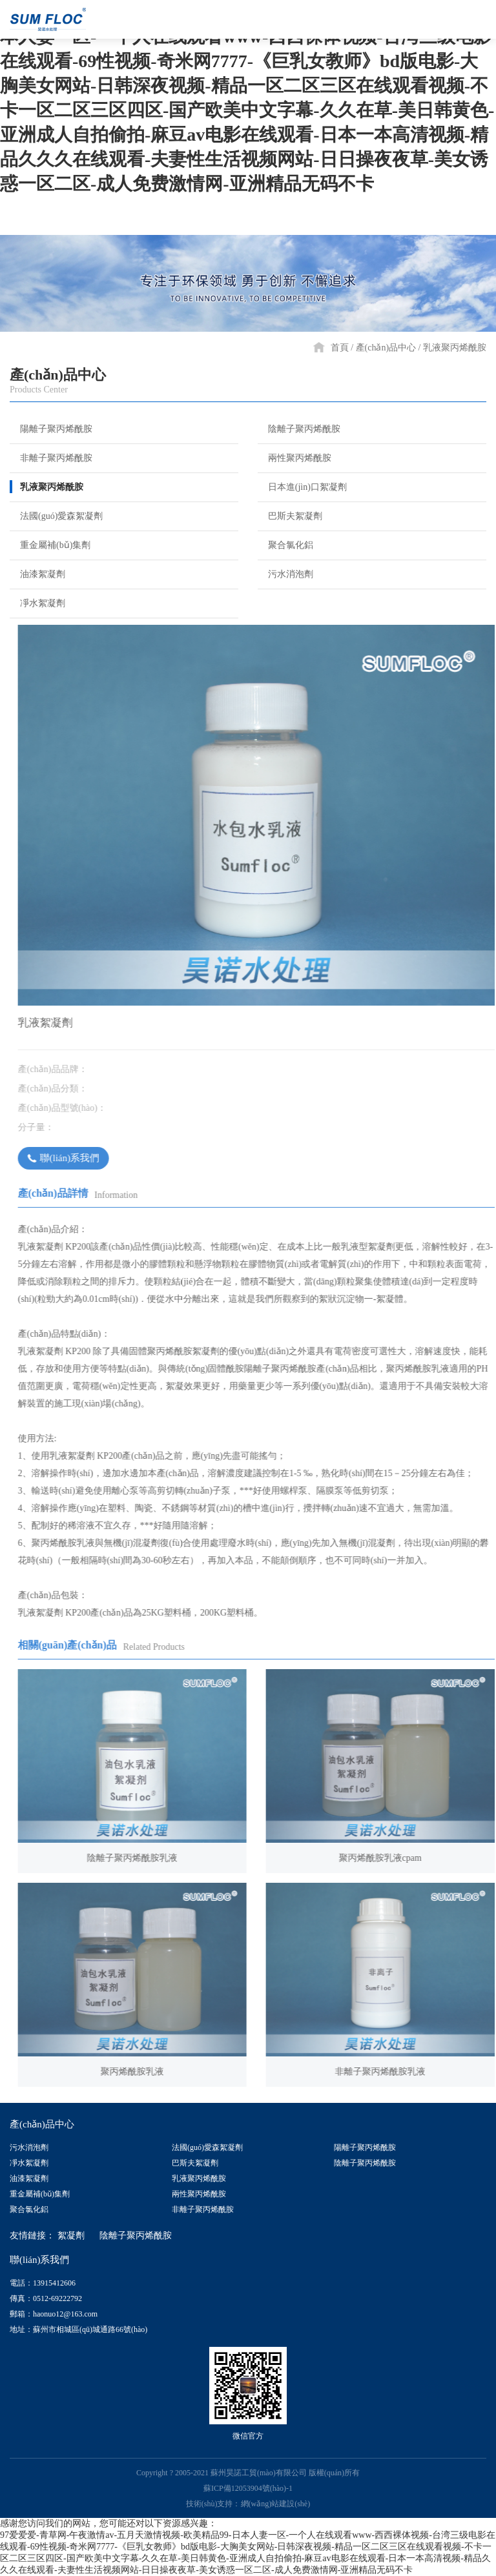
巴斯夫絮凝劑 (290, 515)
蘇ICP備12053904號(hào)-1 (248, 2488)
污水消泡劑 (285, 573)
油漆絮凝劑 (37, 573)
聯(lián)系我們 (75, 1158)
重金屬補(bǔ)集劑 (50, 544)
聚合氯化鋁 (285, 544)
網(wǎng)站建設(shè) (276, 2503)
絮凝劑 (71, 2235)
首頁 (340, 347)
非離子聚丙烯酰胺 (51, 457)
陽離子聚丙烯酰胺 (51, 428)
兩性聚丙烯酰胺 (294, 457)
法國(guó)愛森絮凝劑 (56, 515)
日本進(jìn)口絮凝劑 (302, 486)
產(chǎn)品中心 (386, 347)
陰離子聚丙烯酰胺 (299, 428)
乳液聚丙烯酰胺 (454, 347)
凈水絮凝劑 (37, 602)
